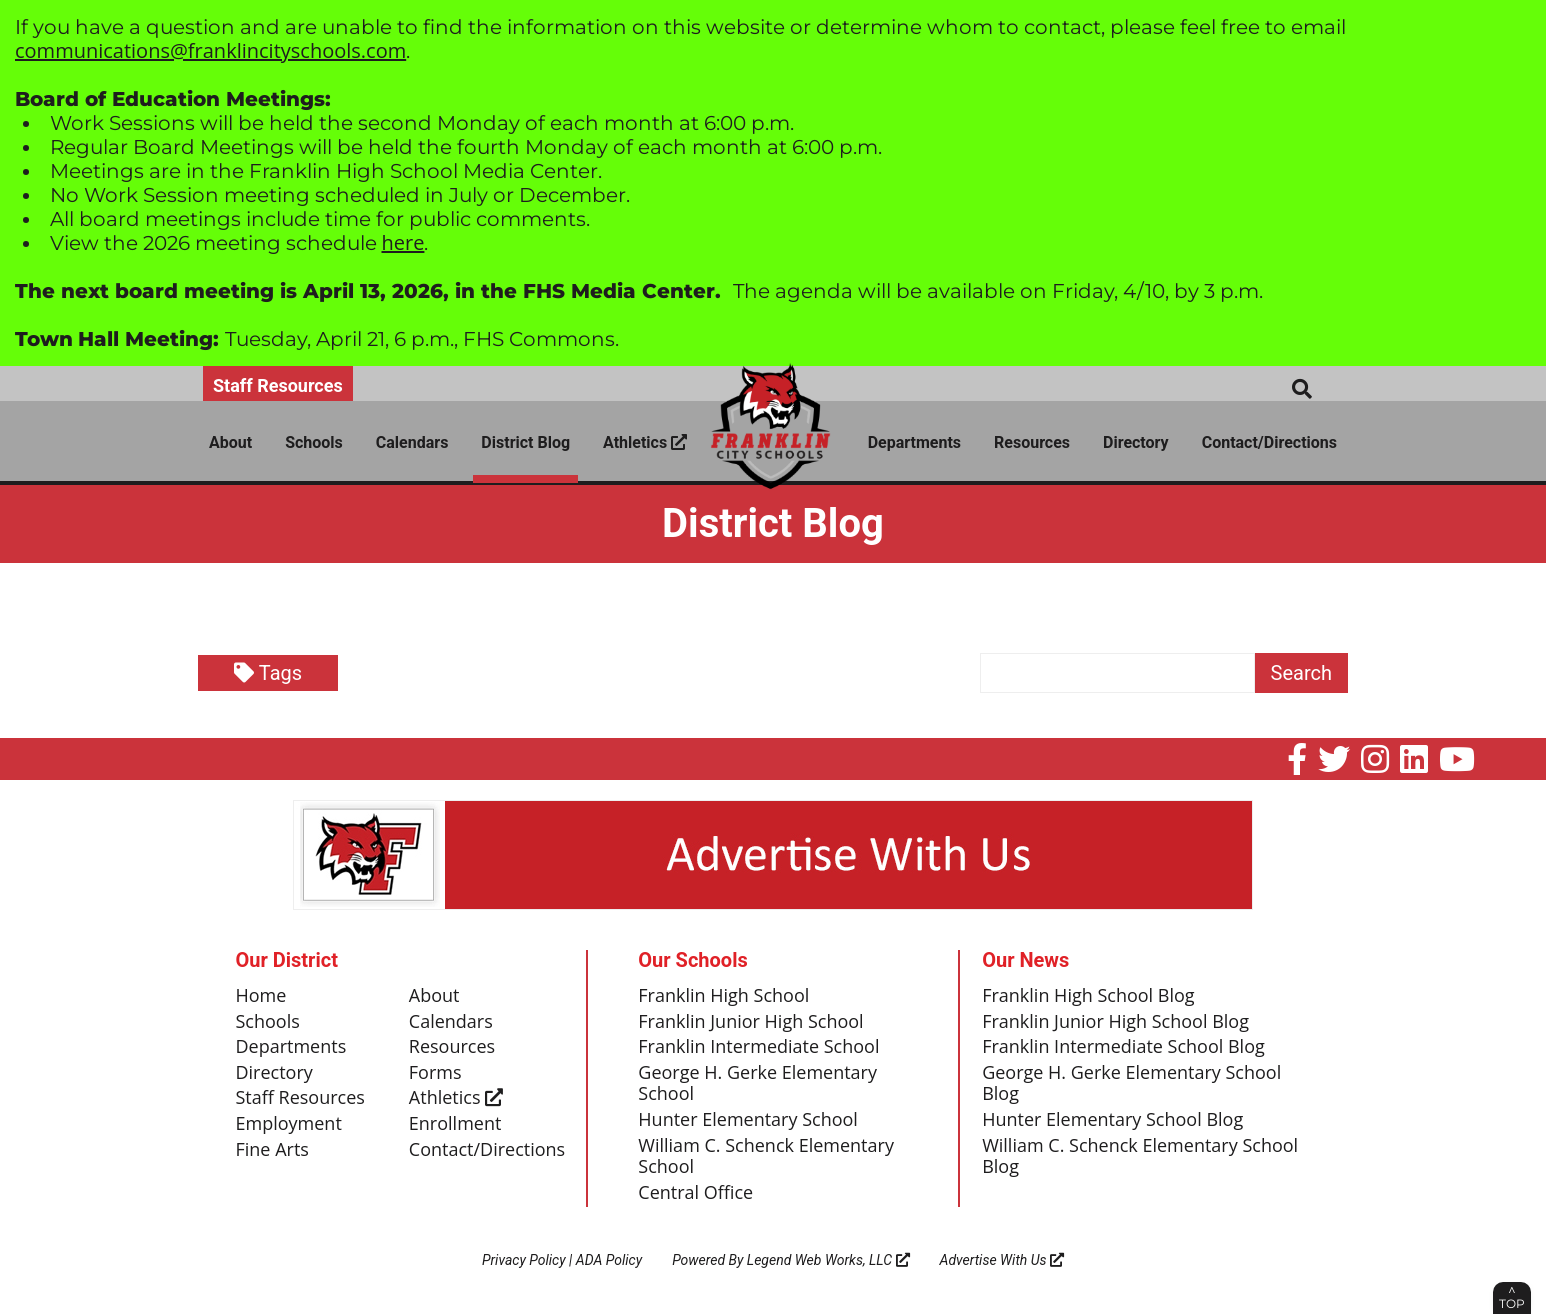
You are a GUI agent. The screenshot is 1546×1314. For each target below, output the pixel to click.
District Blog (525, 442)
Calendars (412, 442)
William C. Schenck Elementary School (766, 1157)
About (230, 442)
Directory (1136, 442)
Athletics (645, 442)
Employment (289, 1124)
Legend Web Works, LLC (828, 1260)
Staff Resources (278, 385)
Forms (435, 1073)
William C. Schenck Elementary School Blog (1140, 1157)
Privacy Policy (524, 1260)
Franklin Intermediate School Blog (1123, 1047)
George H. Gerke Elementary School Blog (1131, 1084)
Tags (268, 673)
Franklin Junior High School (750, 1022)
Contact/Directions (1269, 442)
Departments (914, 442)
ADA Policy (609, 1260)
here (403, 242)
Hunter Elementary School (748, 1120)
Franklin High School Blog (1088, 996)
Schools (314, 442)
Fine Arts (272, 1150)
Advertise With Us (1002, 1260)
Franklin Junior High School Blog (1115, 1022)
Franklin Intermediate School (758, 1047)
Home (261, 996)
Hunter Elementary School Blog (1112, 1120)
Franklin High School (723, 996)
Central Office (695, 1193)
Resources (1032, 442)
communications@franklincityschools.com (210, 50)
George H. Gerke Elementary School (757, 1084)
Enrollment (455, 1124)
